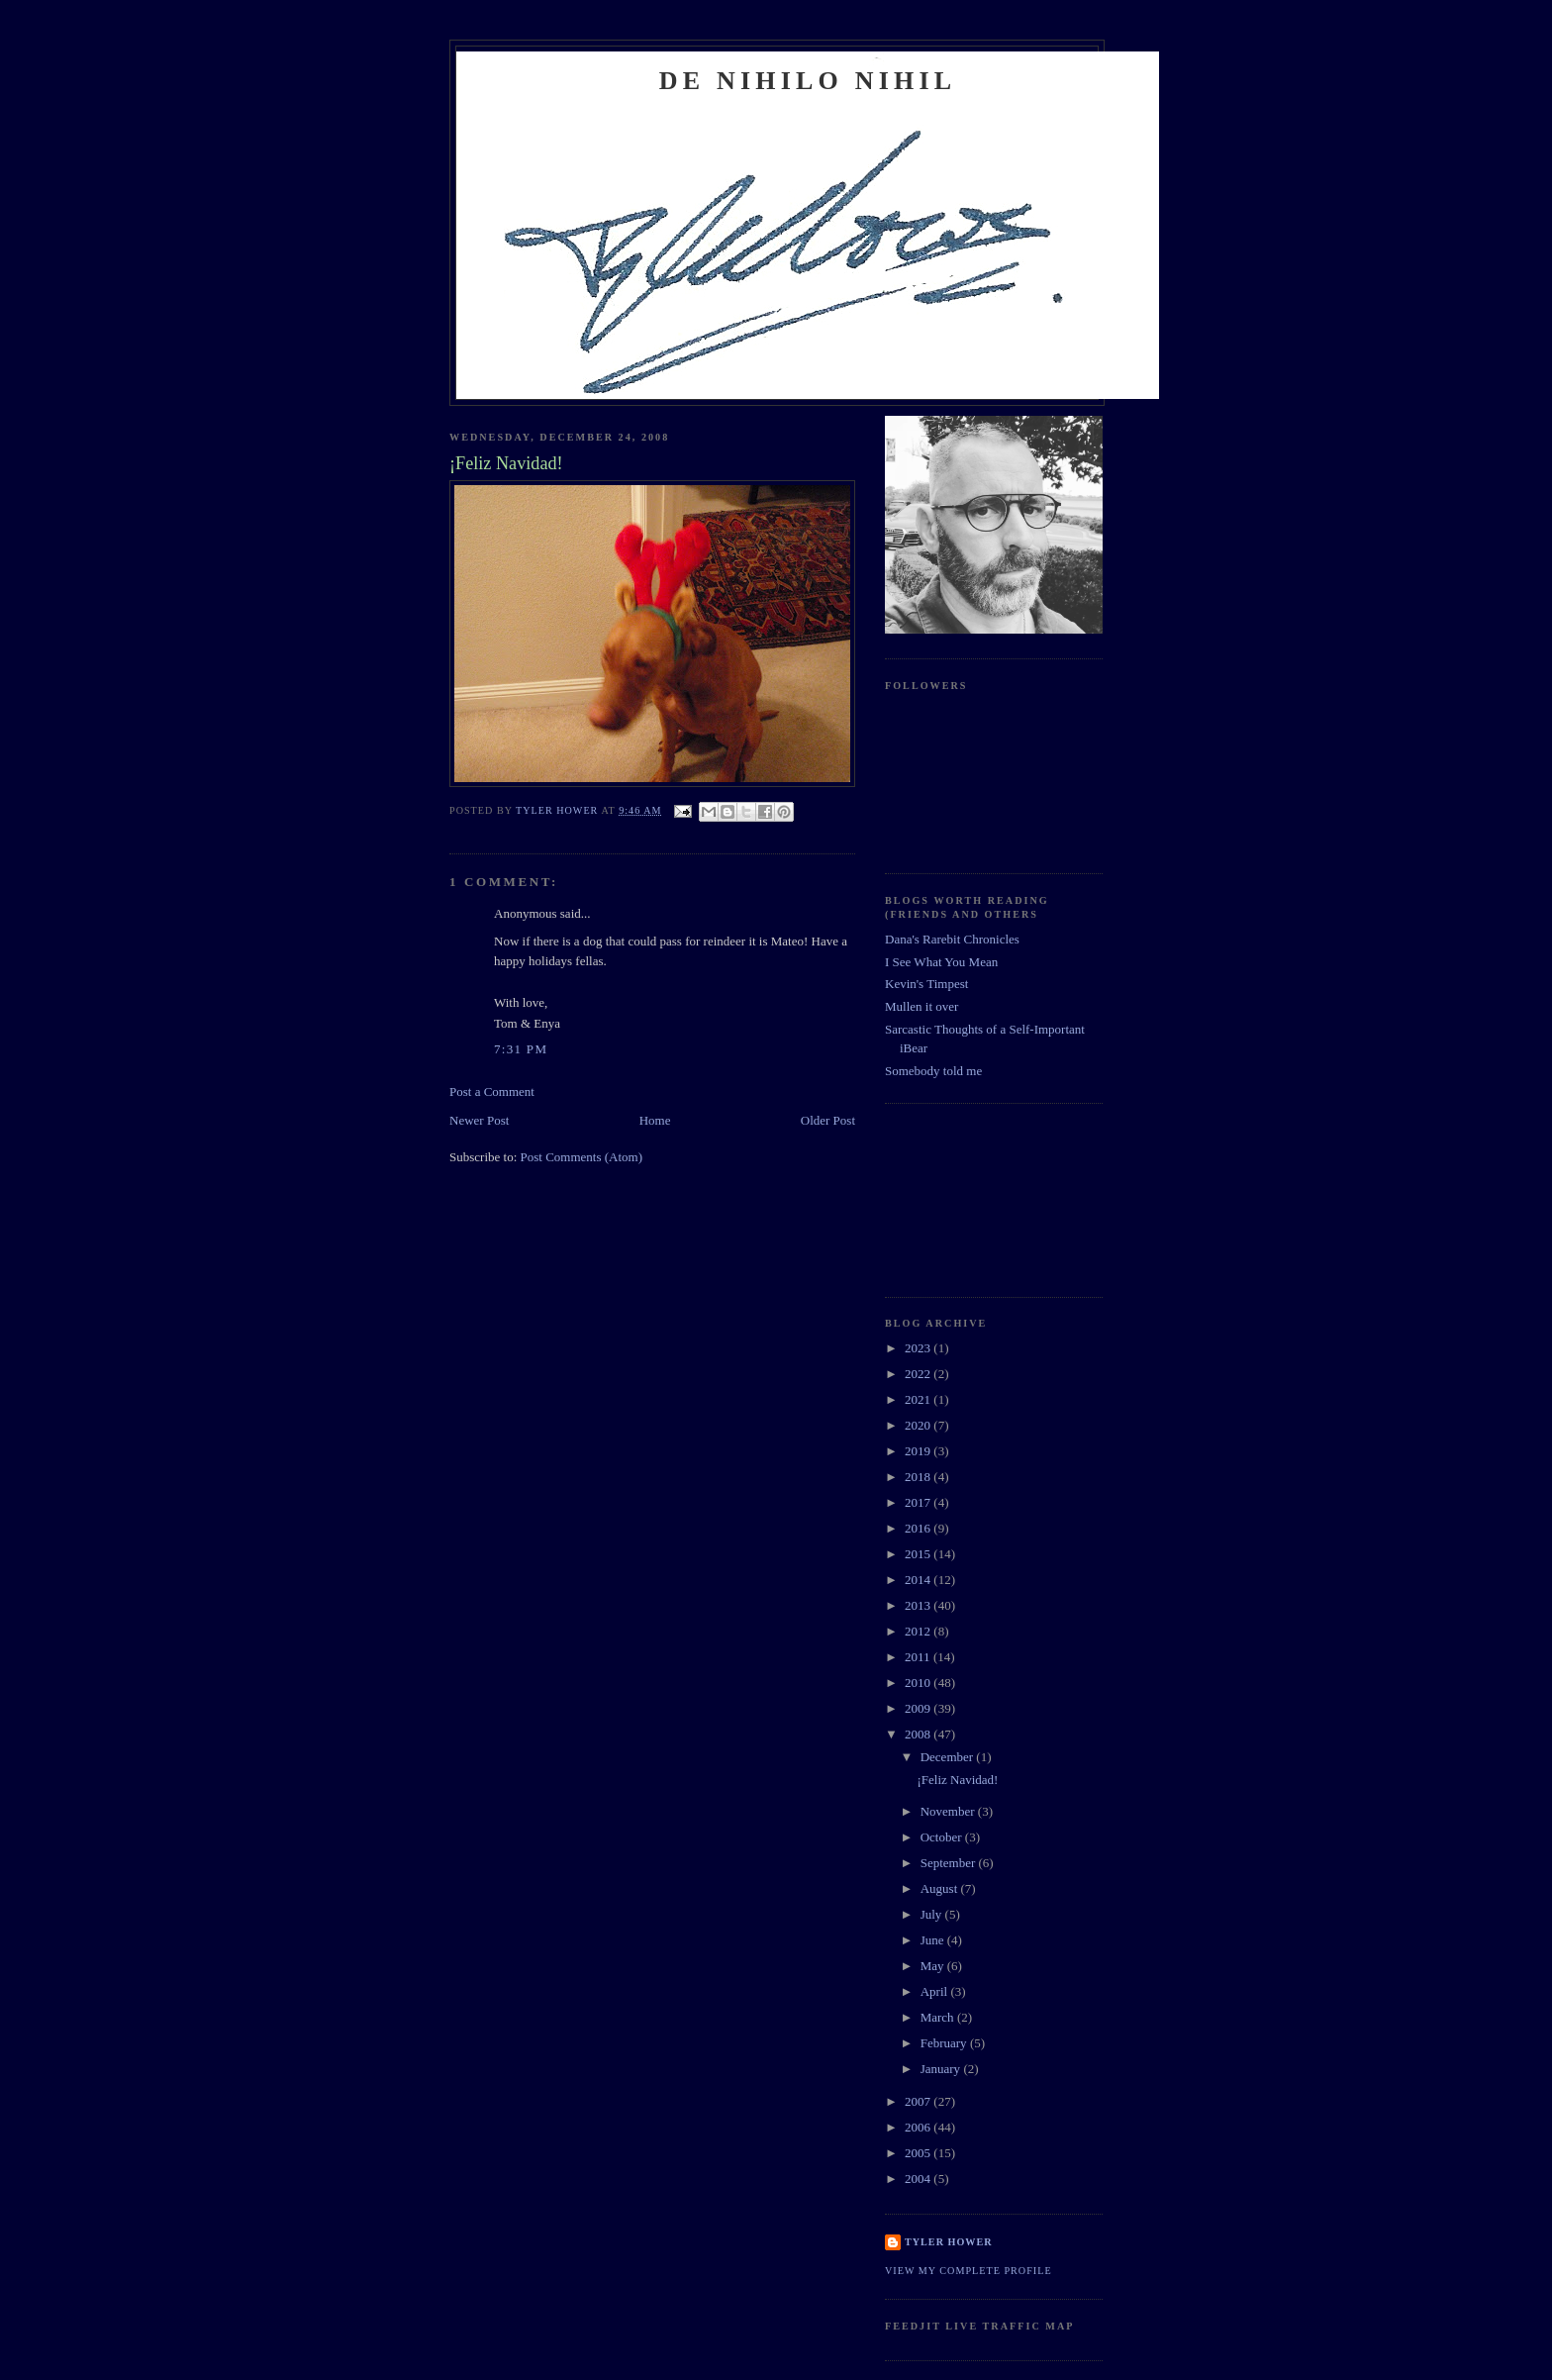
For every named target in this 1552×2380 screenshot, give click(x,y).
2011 (919, 1656)
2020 (919, 1425)
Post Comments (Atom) (582, 1156)
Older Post (828, 1120)
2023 (919, 1347)
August (941, 1888)
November (949, 1811)
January (942, 2068)
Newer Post (479, 1120)
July (933, 1914)
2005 (919, 2152)
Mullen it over (921, 1006)
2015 (919, 1553)
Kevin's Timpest (926, 983)
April (936, 1991)
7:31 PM (520, 1048)
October (943, 1837)
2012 (919, 1631)
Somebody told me (933, 1070)
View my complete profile (968, 2270)
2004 (919, 2178)
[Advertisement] (974, 1198)
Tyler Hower (949, 2241)
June (934, 1940)
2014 (919, 1579)
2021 (919, 1399)
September (950, 1862)
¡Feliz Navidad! (957, 1779)
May (934, 1965)
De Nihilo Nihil (808, 80)
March (939, 2017)
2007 (919, 2101)
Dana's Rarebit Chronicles (952, 939)
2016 (919, 1528)
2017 (919, 1502)
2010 (919, 1682)
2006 (919, 2127)
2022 (919, 1373)
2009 (919, 1708)
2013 (919, 1605)
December (949, 1756)
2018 (919, 1476)
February (945, 2042)
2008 (919, 1734)
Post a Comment (491, 1091)
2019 (919, 1450)
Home (655, 1120)
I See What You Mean (941, 961)
